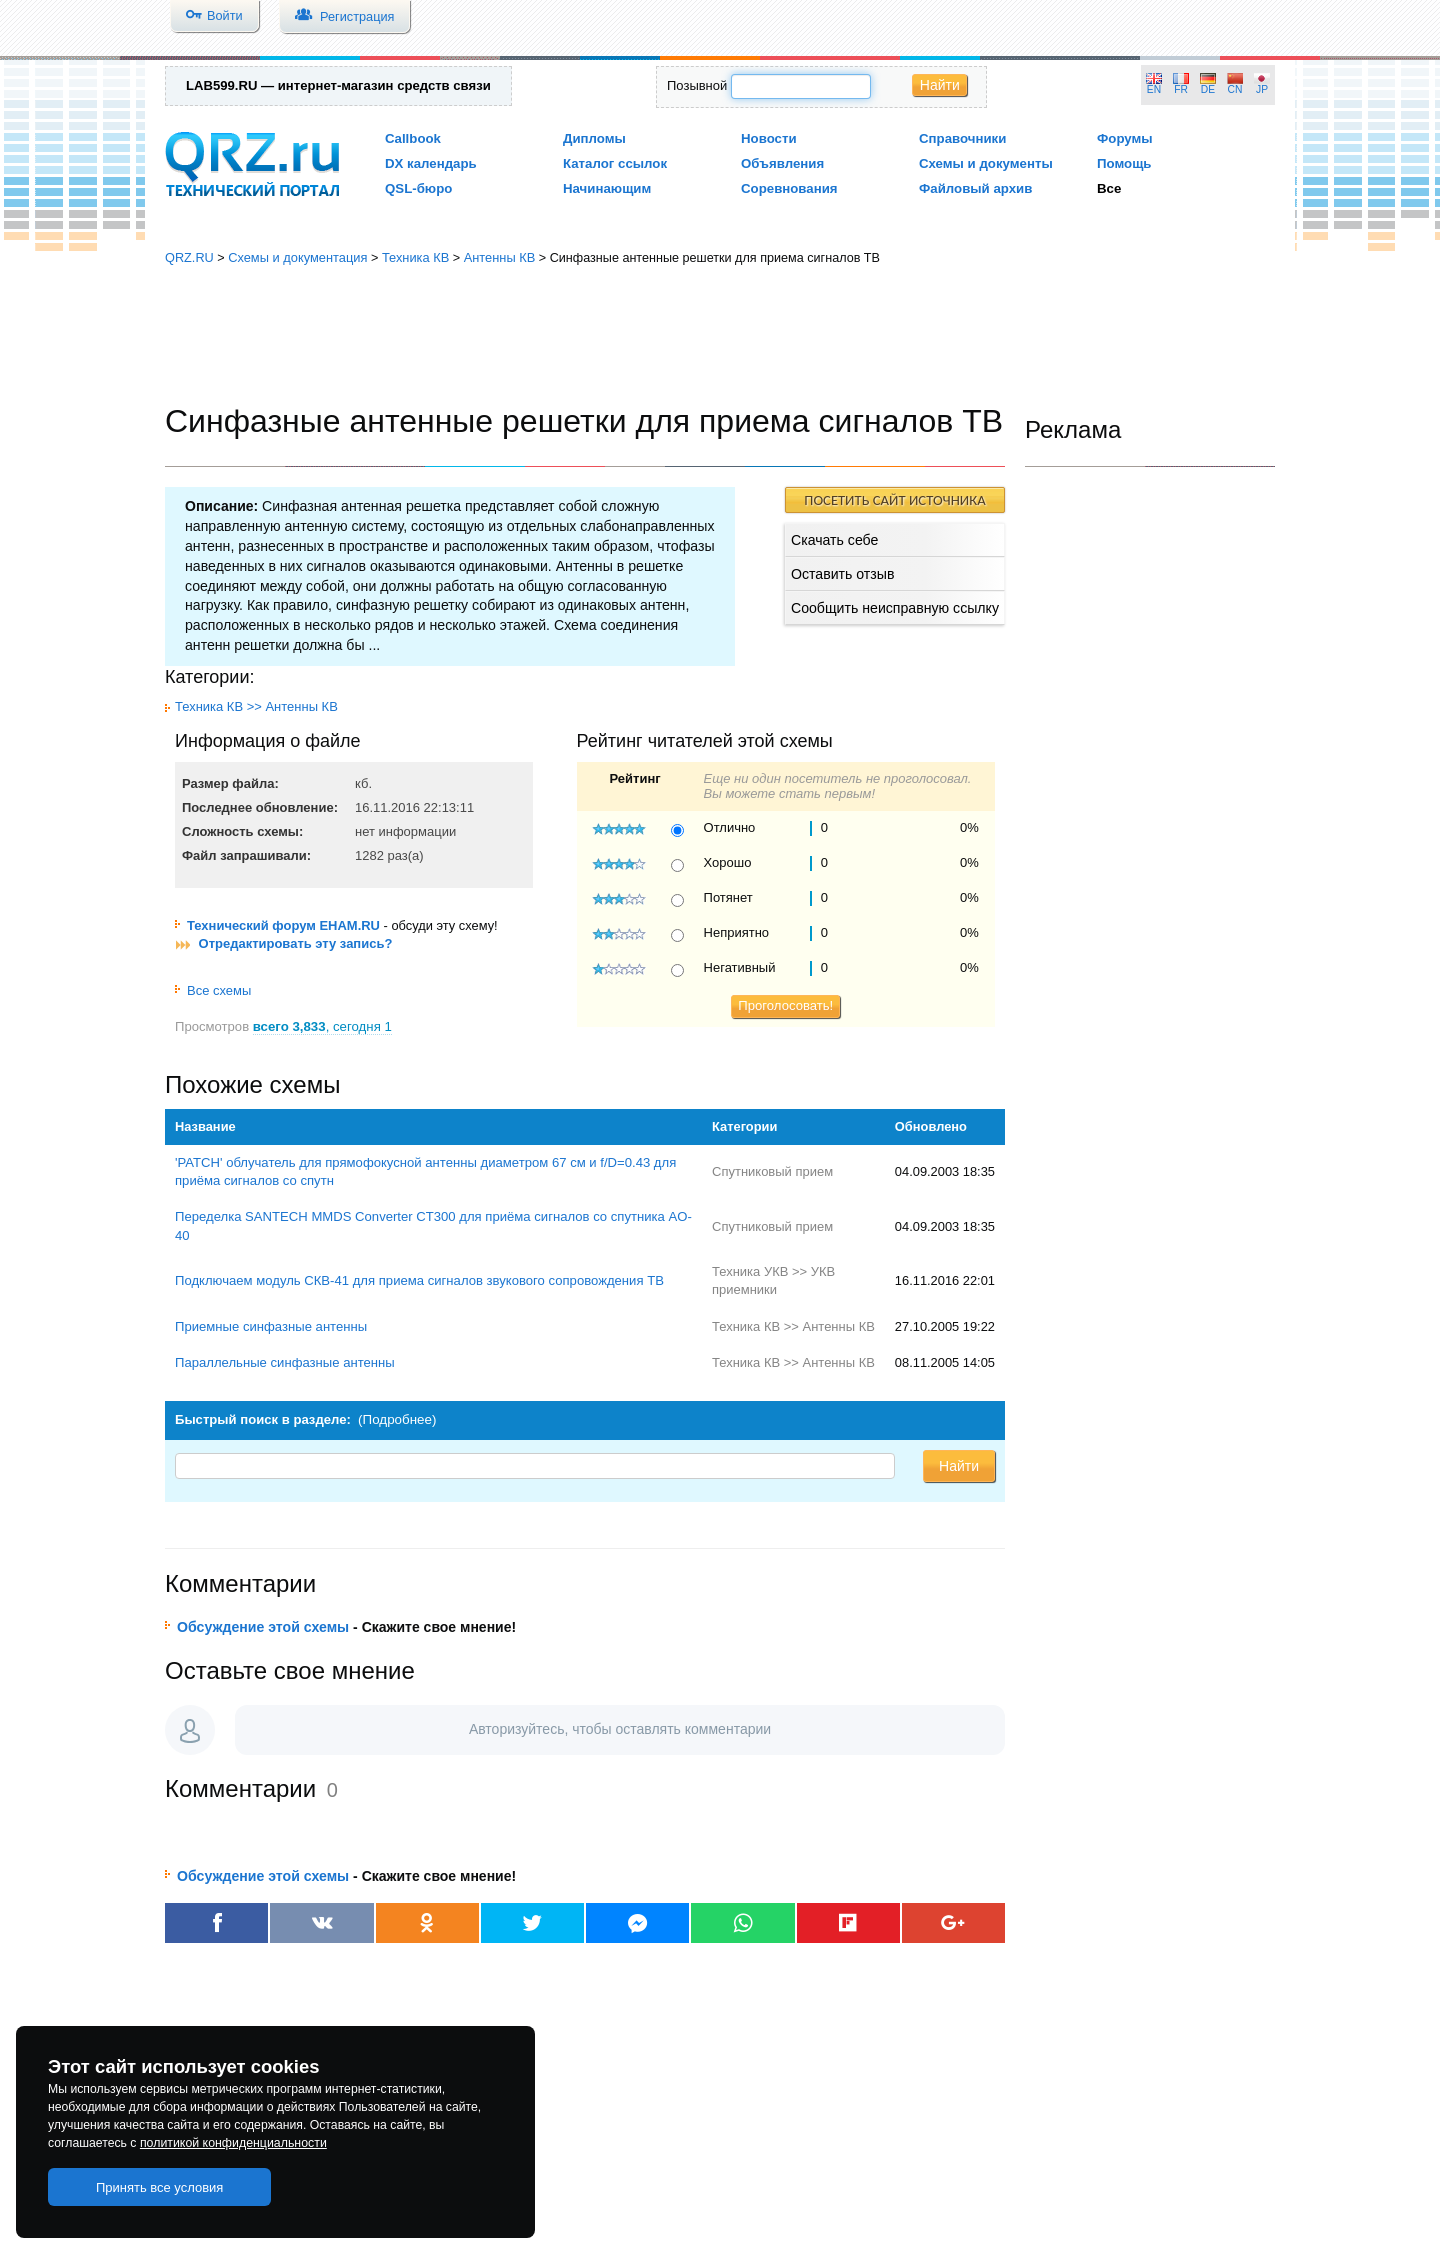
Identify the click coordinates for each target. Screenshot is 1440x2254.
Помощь (1124, 163)
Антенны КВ (500, 257)
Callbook (413, 138)
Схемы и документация (297, 257)
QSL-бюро (418, 188)
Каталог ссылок (615, 163)
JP (1262, 89)
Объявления (782, 163)
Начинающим (607, 188)
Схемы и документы (986, 163)
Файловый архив (975, 188)
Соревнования (789, 188)
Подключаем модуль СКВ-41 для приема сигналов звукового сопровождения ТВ (419, 1280)
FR (1181, 89)
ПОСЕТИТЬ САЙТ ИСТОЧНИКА (894, 500)
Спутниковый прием (772, 1171)
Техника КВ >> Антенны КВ (256, 706)
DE (1208, 89)
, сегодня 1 (322, 1026)
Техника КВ (415, 257)
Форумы (1125, 138)
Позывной (697, 85)
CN (1235, 89)
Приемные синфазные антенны (271, 1326)
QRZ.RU (189, 257)
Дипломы (594, 138)
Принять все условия (160, 2187)
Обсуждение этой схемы (263, 1627)
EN (1154, 89)
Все (1109, 188)
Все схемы (213, 990)
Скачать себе (834, 540)
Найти (940, 85)
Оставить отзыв (843, 574)
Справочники (962, 138)
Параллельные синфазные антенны (285, 1362)
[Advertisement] (720, 335)
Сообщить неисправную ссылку (895, 608)
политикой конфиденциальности (233, 2143)
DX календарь (431, 163)
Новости (769, 138)
